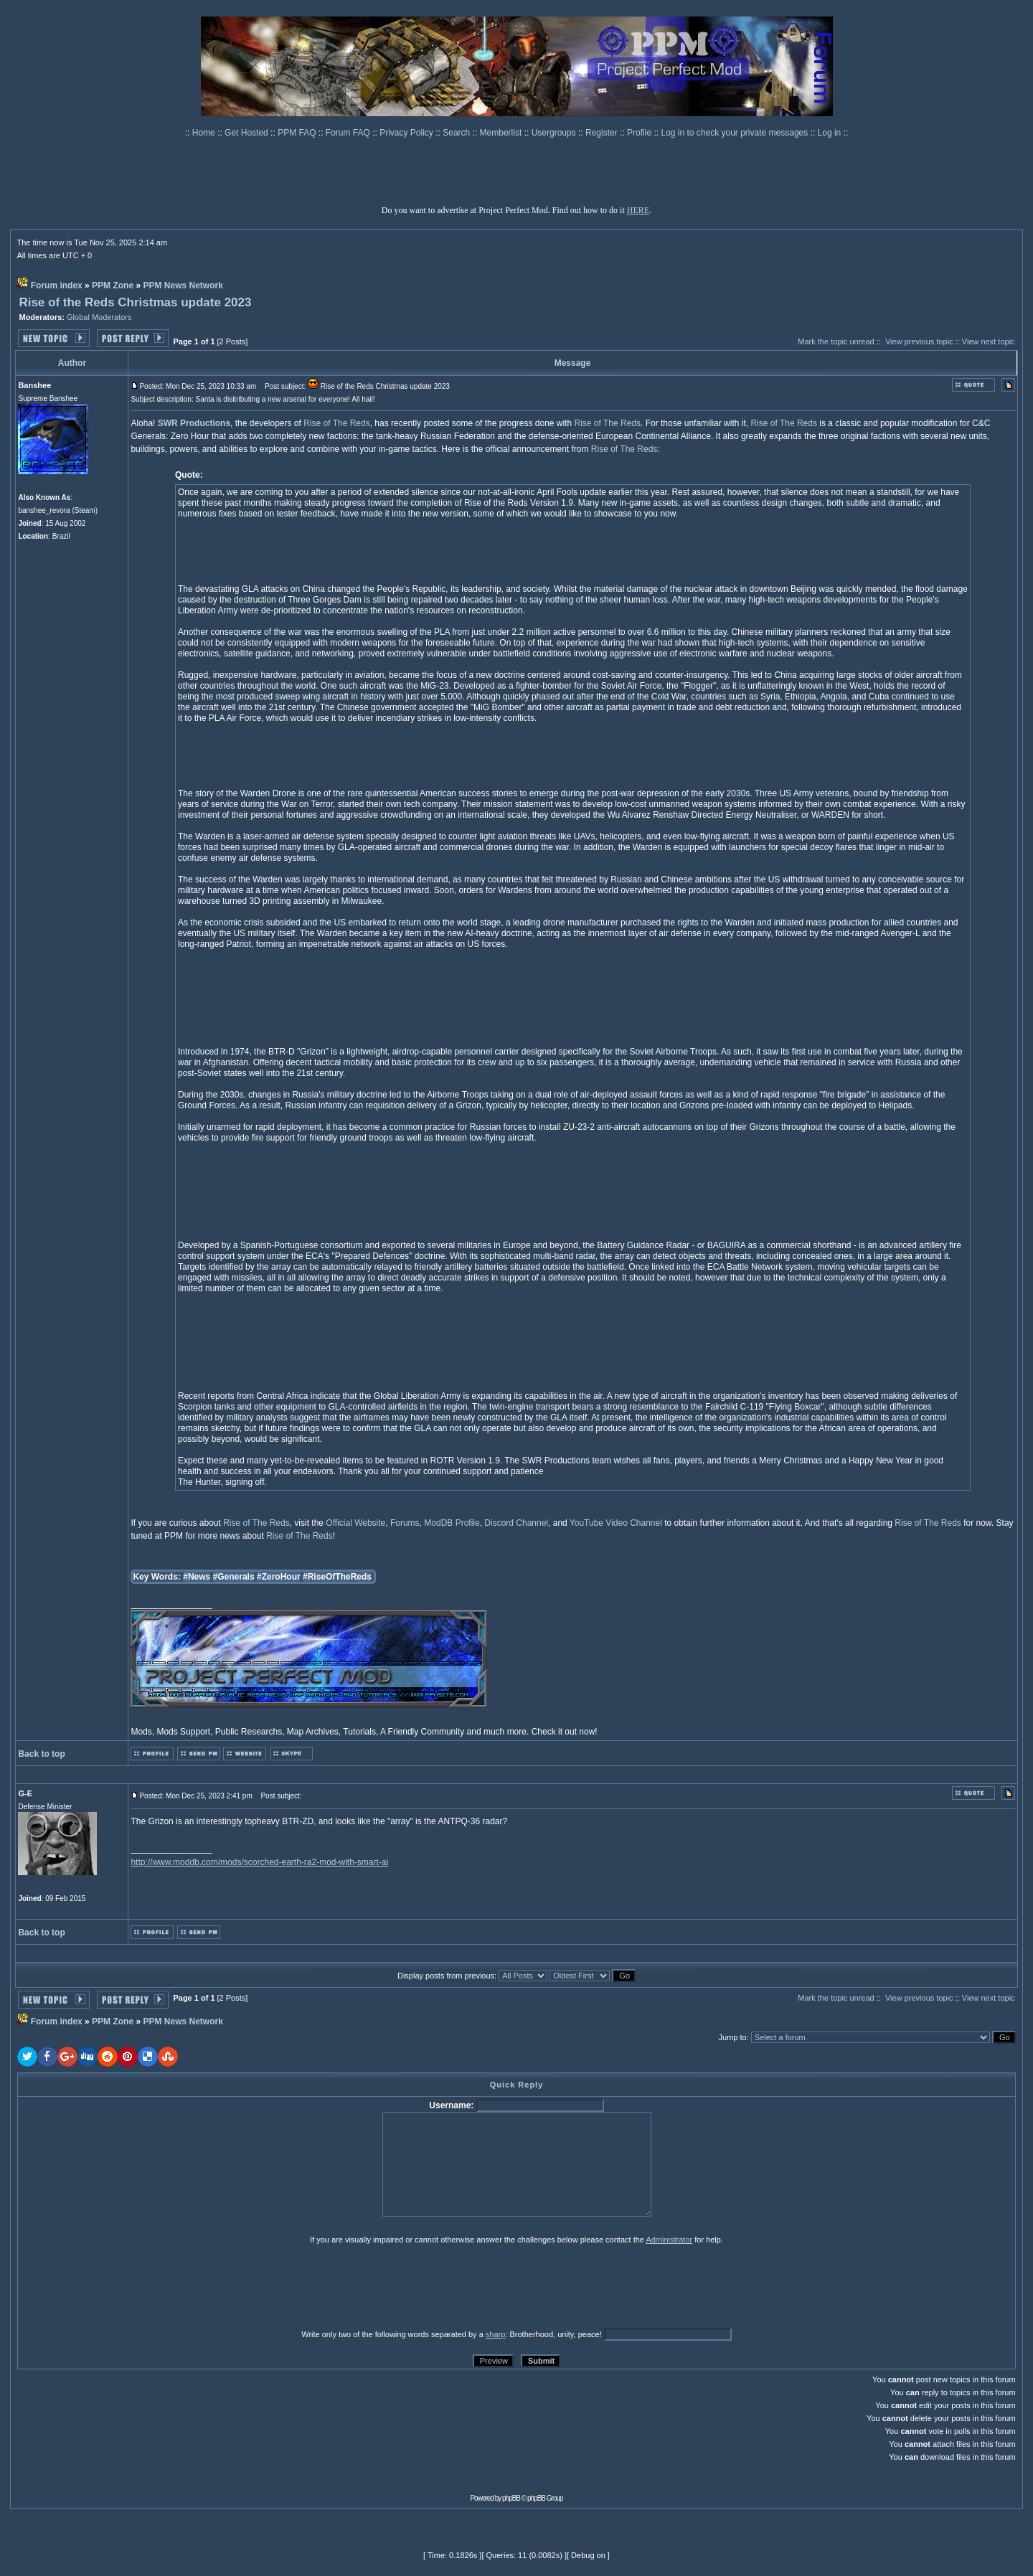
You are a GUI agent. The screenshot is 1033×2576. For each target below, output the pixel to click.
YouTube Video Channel (616, 1523)
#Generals (234, 1577)
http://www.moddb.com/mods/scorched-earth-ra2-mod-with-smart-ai (259, 1862)
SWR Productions (194, 423)
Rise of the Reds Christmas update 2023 (135, 302)
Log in (829, 133)
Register (602, 133)
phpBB (511, 2498)
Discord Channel (516, 1523)
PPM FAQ (298, 133)
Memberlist (502, 133)
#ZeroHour (279, 1577)
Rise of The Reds (336, 423)
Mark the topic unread (836, 341)
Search (457, 133)
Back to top (41, 1754)
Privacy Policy (407, 133)
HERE (638, 210)
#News (196, 1577)
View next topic (988, 341)
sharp (496, 2334)
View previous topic (919, 341)
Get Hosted (247, 133)
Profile (640, 133)
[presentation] (128, 2286)
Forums (405, 1523)
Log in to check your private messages (735, 133)
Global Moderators (99, 317)
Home (204, 133)
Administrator (669, 2239)
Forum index (56, 285)
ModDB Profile (451, 1523)
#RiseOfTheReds (337, 1577)
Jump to (733, 2037)
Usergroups (555, 133)
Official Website (355, 1523)
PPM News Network (182, 285)
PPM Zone (112, 285)
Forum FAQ (349, 133)
